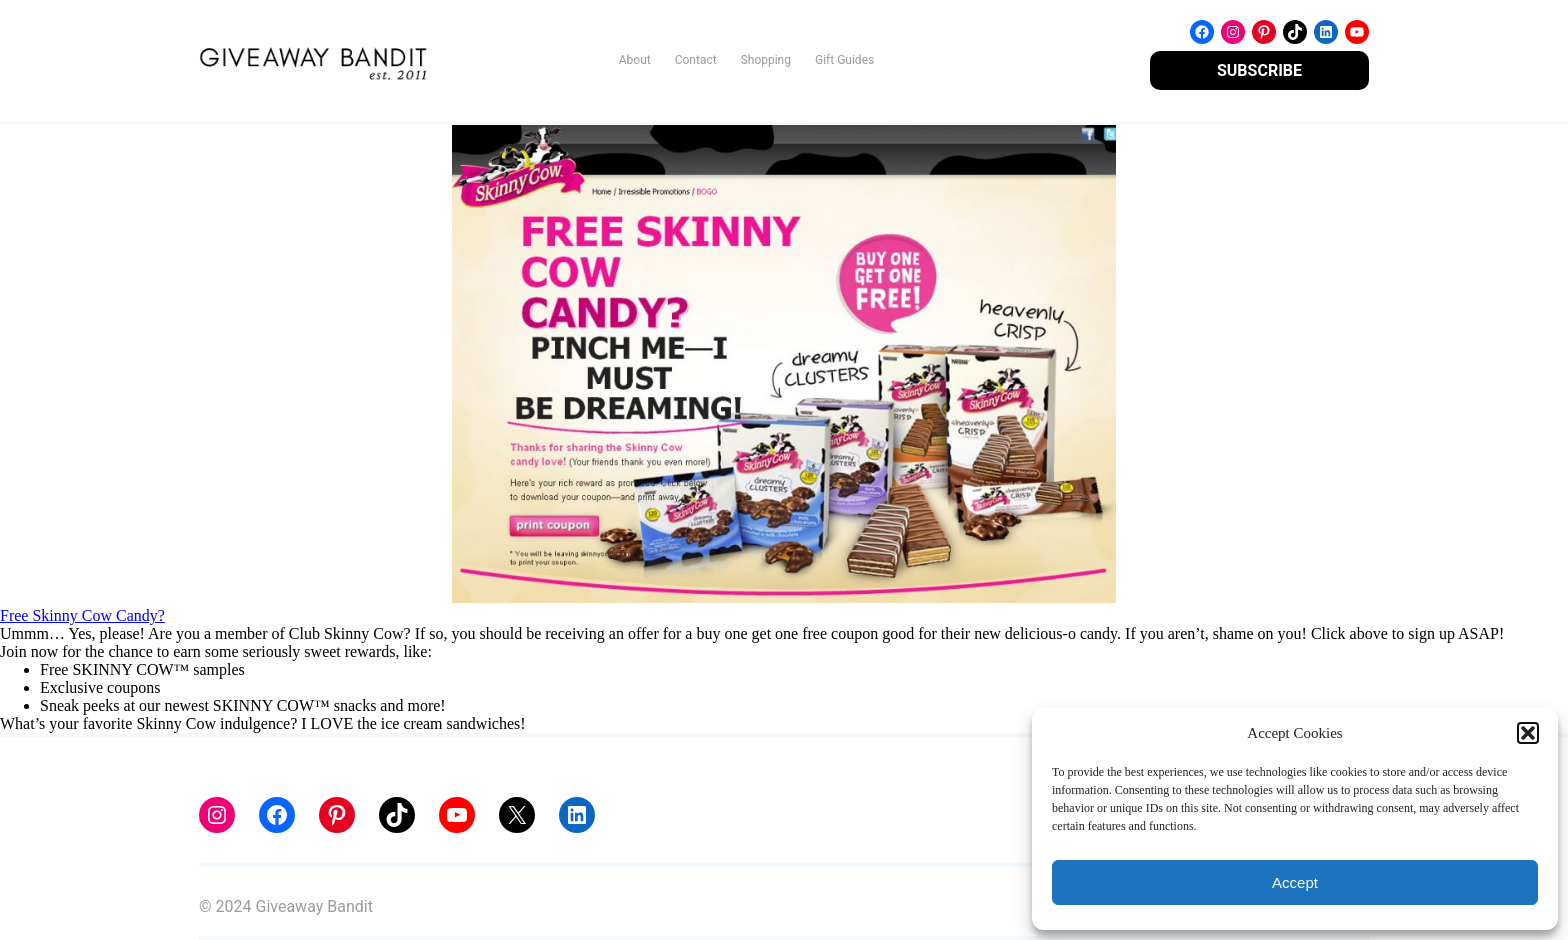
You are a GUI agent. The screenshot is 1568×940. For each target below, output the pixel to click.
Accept (1295, 882)
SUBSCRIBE (1259, 70)
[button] (1528, 733)
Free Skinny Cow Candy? (82, 615)
